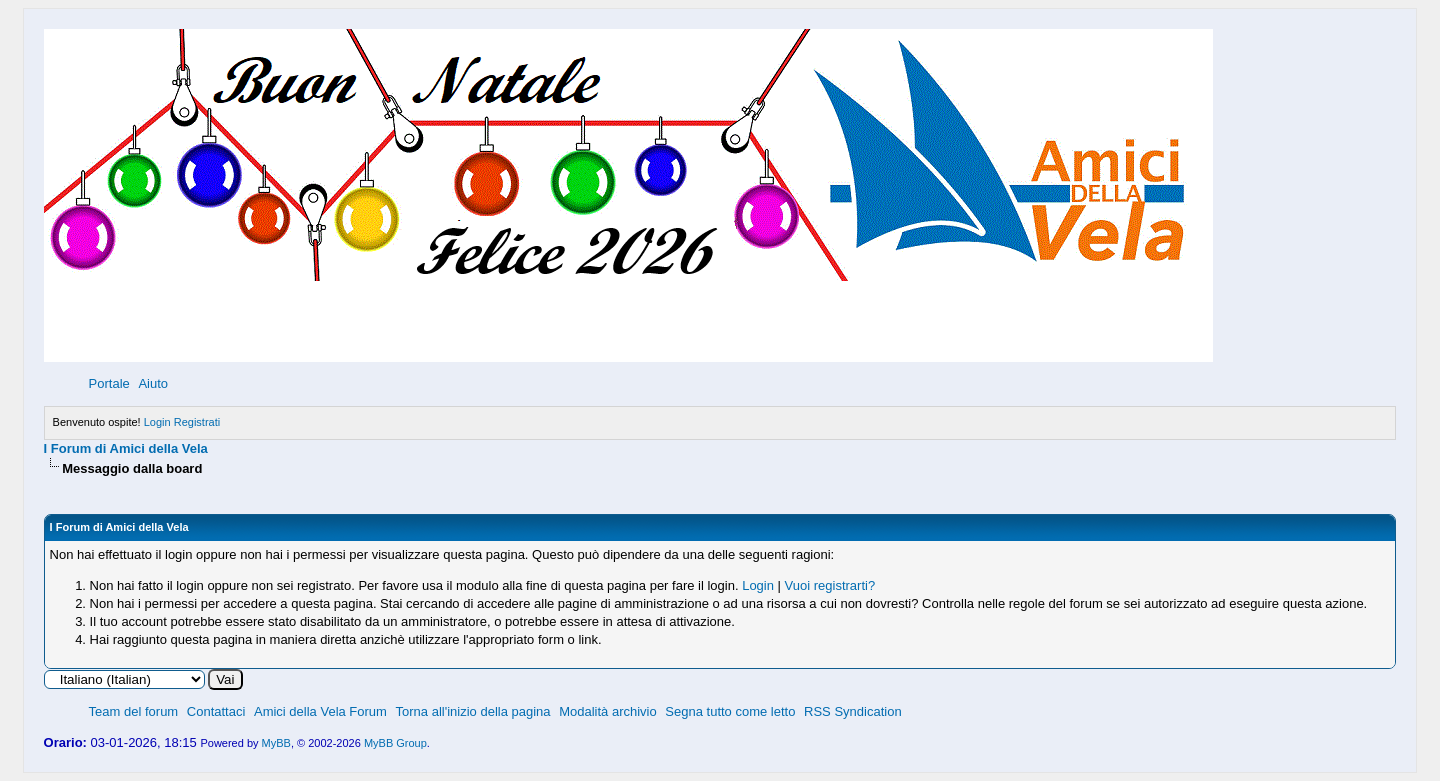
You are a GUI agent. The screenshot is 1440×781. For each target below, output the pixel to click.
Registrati (197, 422)
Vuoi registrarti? (830, 585)
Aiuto (153, 383)
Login (157, 422)
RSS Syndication (853, 711)
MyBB (276, 743)
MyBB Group (395, 743)
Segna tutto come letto (730, 711)
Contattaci (216, 711)
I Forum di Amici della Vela (126, 448)
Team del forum (134, 711)
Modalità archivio (608, 711)
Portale (109, 383)
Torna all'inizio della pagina (473, 711)
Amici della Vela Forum (320, 711)
